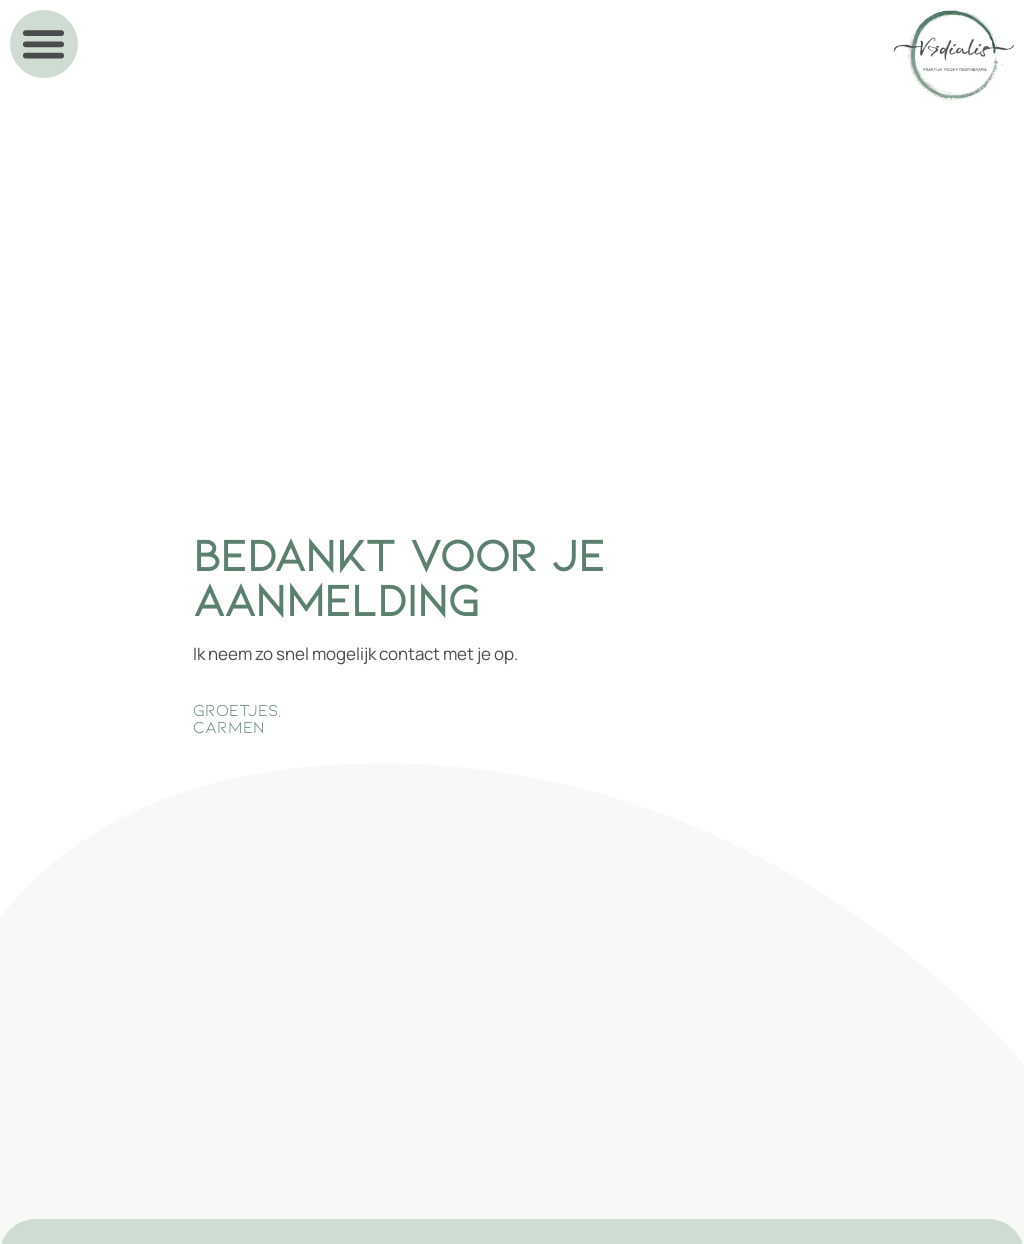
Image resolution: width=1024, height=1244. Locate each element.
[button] (44, 44)
